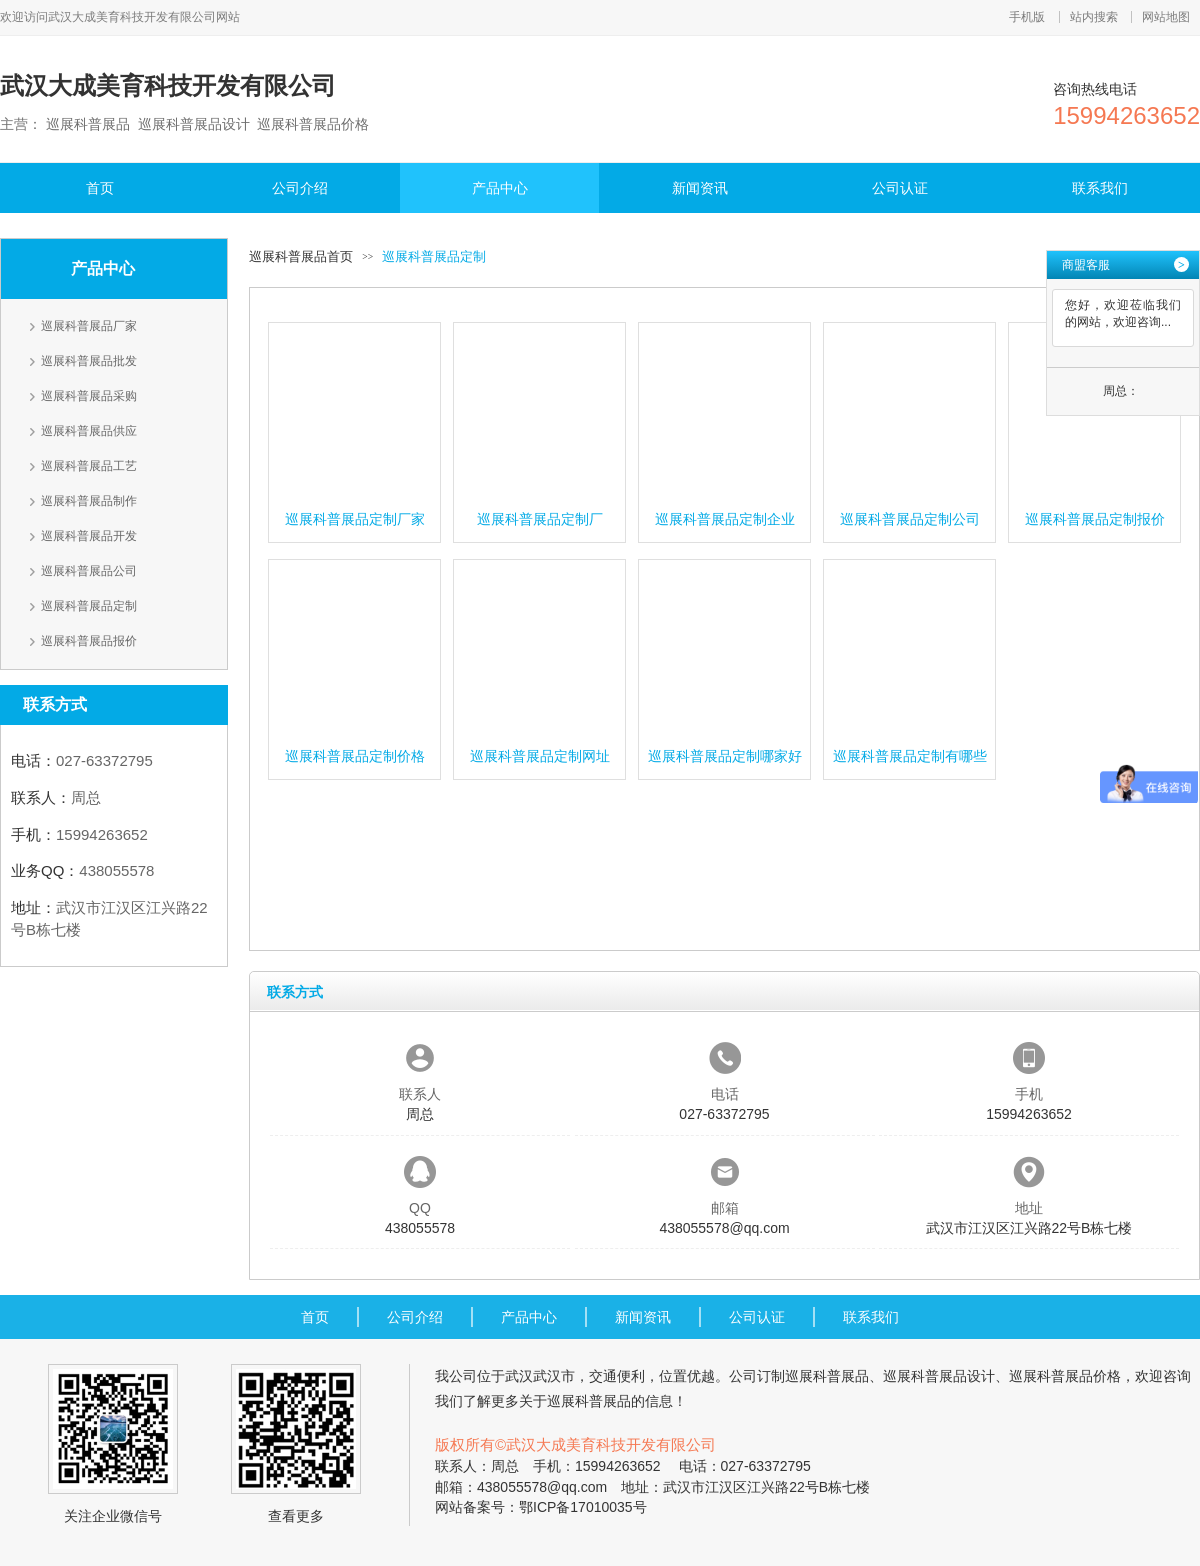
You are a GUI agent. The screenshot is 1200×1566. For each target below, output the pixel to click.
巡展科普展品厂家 (89, 326)
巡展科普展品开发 (89, 536)
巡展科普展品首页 (301, 256)
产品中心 (500, 188)
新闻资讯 (700, 188)
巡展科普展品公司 (89, 571)
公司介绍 (300, 188)
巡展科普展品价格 (1065, 1376)
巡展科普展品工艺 (89, 466)
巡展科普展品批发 (89, 361)
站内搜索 (1094, 17)
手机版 (1027, 17)
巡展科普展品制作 (89, 501)
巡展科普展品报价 (89, 641)
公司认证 (900, 188)
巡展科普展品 (827, 1376)
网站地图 (1166, 17)
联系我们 (1100, 188)
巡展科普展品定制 (89, 606)
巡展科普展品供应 (89, 431)
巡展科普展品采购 (89, 396)
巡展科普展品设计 (939, 1376)
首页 (100, 188)
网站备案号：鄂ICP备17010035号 (541, 1507)
